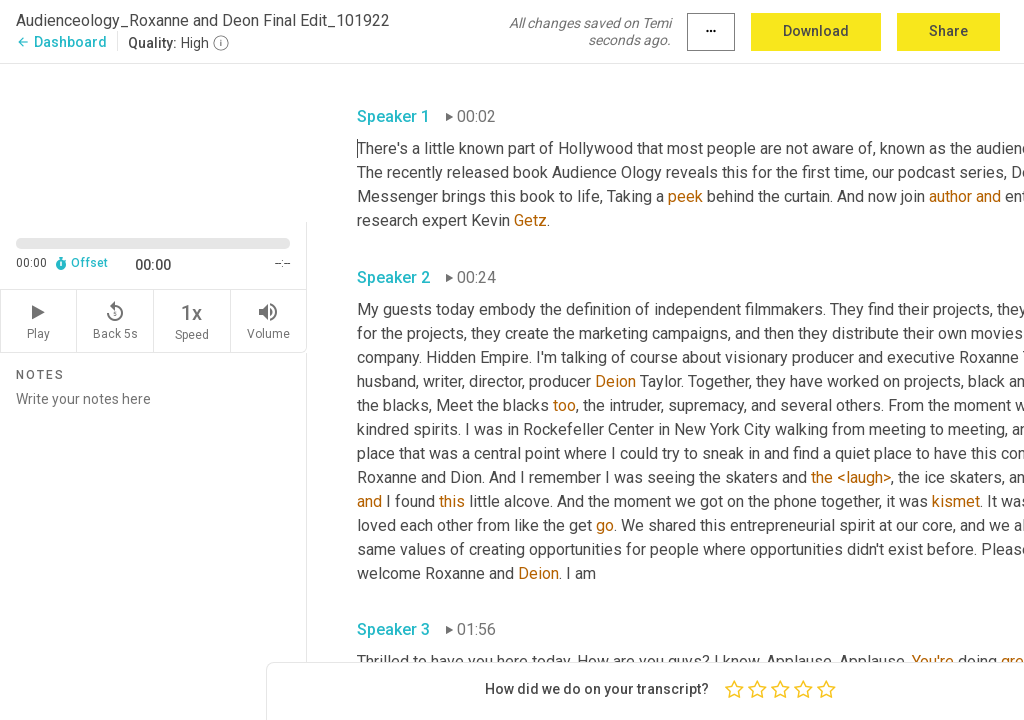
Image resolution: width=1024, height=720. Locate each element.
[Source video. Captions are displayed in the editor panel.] (153, 141)
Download (816, 31)
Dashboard (61, 42)
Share (948, 31)
